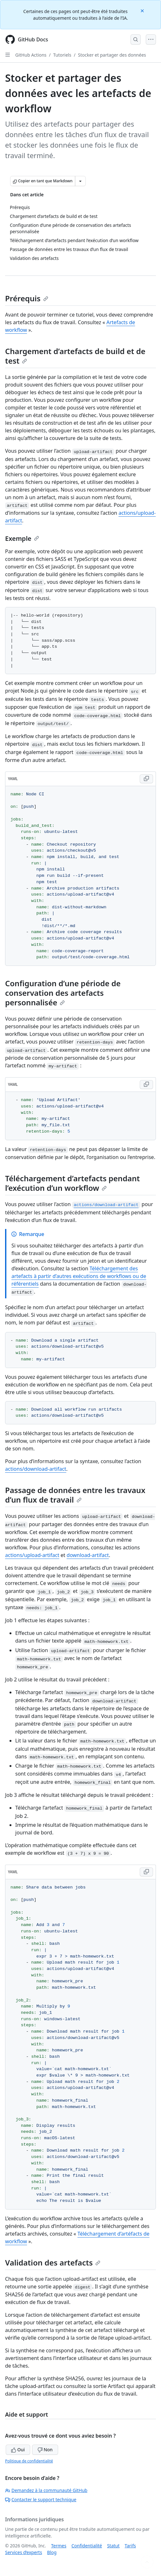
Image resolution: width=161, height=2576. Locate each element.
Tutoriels (62, 55)
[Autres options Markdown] (80, 181)
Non (45, 2450)
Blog (52, 2552)
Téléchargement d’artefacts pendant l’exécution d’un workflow (72, 1183)
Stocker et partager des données (112, 55)
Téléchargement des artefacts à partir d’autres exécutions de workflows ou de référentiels (78, 1276)
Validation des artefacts (52, 2262)
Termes (58, 2546)
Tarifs (130, 2546)
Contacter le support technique (40, 2499)
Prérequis (26, 298)
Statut (113, 2546)
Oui (18, 2450)
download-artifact (88, 1555)
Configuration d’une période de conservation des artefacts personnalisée (63, 993)
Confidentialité (86, 2546)
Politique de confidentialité (29, 2461)
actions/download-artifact (35, 1468)
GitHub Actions (30, 55)
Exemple (22, 538)
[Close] (143, 10)
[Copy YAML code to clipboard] (146, 778)
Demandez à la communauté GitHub (46, 2490)
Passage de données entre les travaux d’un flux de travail (75, 1495)
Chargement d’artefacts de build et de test (75, 356)
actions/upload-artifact (32, 1555)
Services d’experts (23, 2552)
